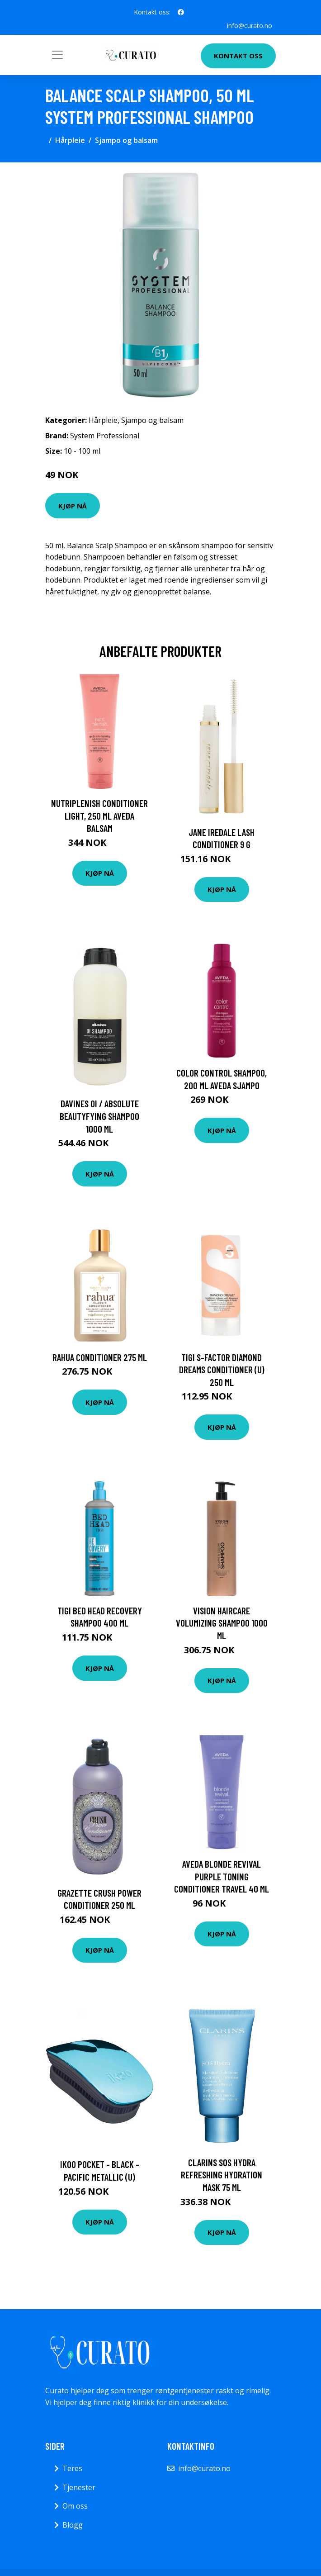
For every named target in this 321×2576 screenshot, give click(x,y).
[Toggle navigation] (57, 54)
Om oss (75, 2506)
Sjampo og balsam (126, 140)
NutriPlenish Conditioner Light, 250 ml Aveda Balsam (99, 815)
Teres (72, 2468)
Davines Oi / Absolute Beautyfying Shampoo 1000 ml (99, 1116)
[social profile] (181, 12)
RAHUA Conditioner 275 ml (99, 1357)
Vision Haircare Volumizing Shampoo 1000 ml (222, 1623)
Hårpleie (70, 140)
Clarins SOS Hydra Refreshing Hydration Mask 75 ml (221, 2175)
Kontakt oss (238, 55)
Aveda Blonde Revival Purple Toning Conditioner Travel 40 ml (221, 1876)
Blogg (72, 2525)
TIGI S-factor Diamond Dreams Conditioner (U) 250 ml (221, 1370)
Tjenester (78, 2487)
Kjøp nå (72, 505)
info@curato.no (249, 25)
